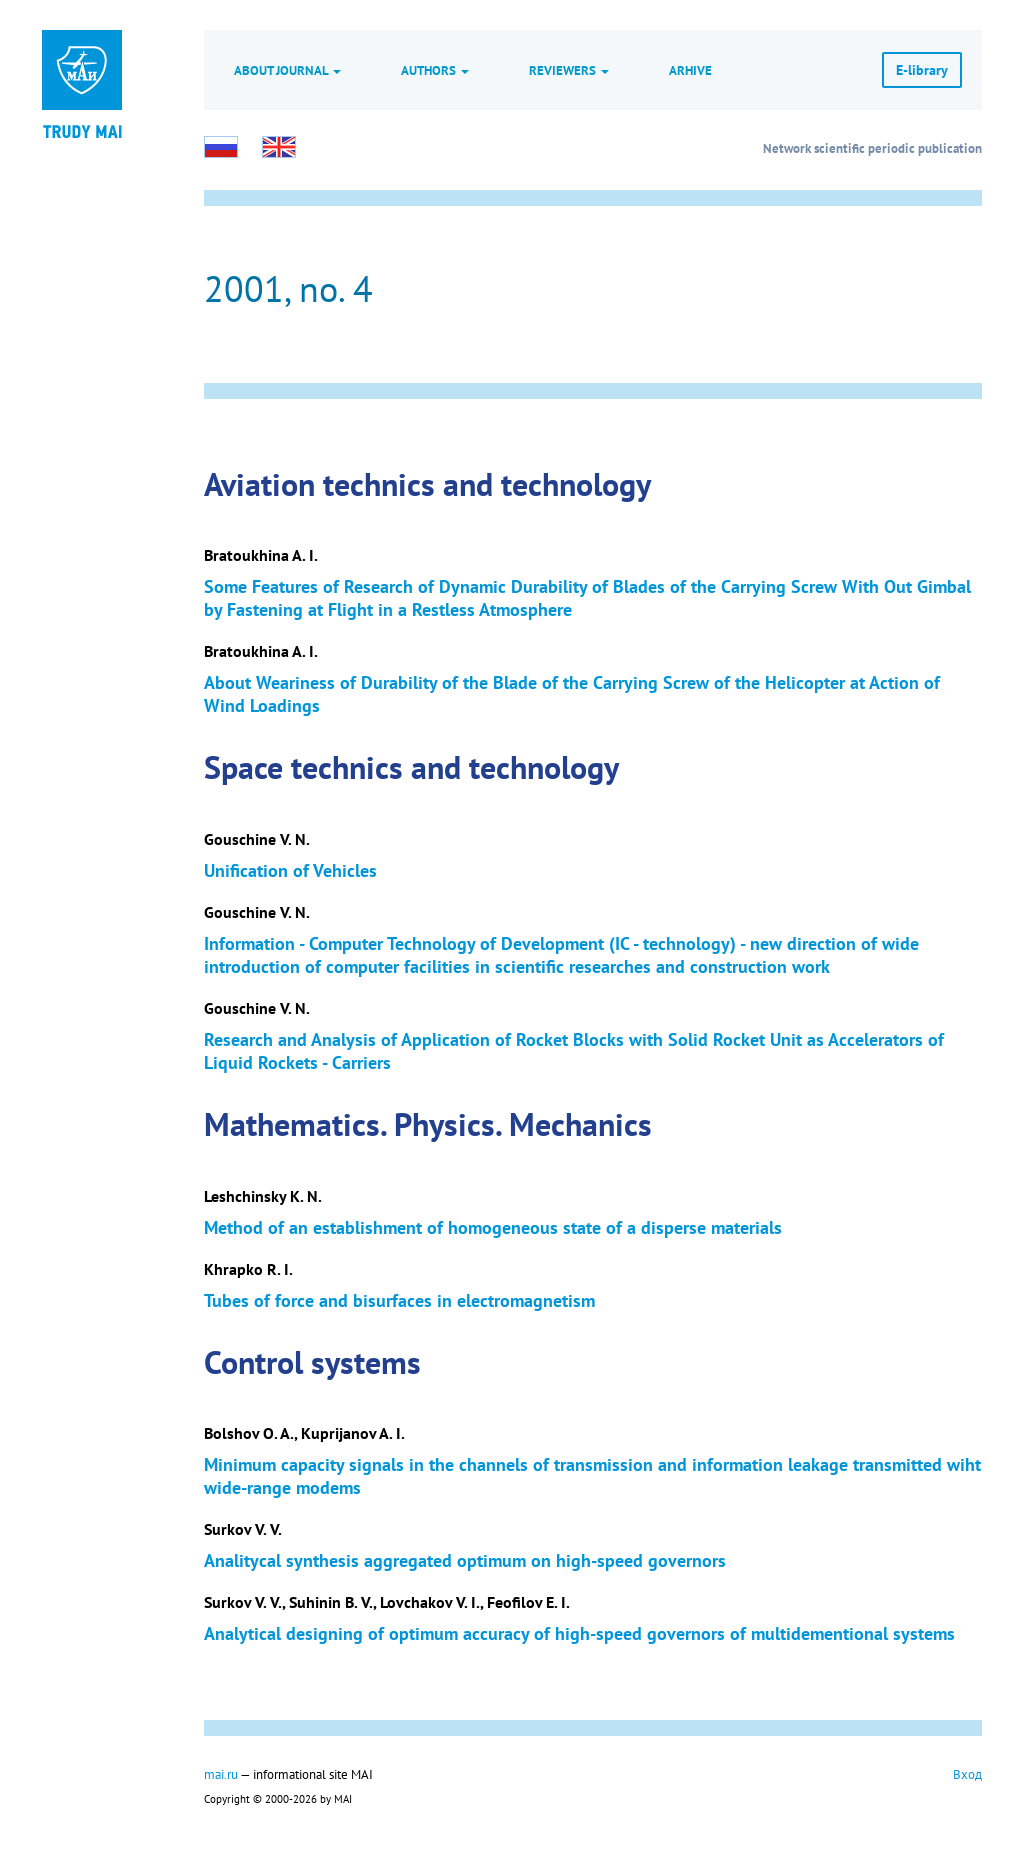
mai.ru (221, 1774)
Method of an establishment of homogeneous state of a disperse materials (493, 1227)
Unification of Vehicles (290, 870)
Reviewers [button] (569, 70)
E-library (922, 70)
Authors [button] (435, 70)
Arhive (690, 70)
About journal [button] (287, 70)
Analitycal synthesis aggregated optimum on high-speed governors (465, 1560)
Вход (967, 1774)
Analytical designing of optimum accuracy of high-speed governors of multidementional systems (579, 1633)
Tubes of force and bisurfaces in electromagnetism (399, 1300)
